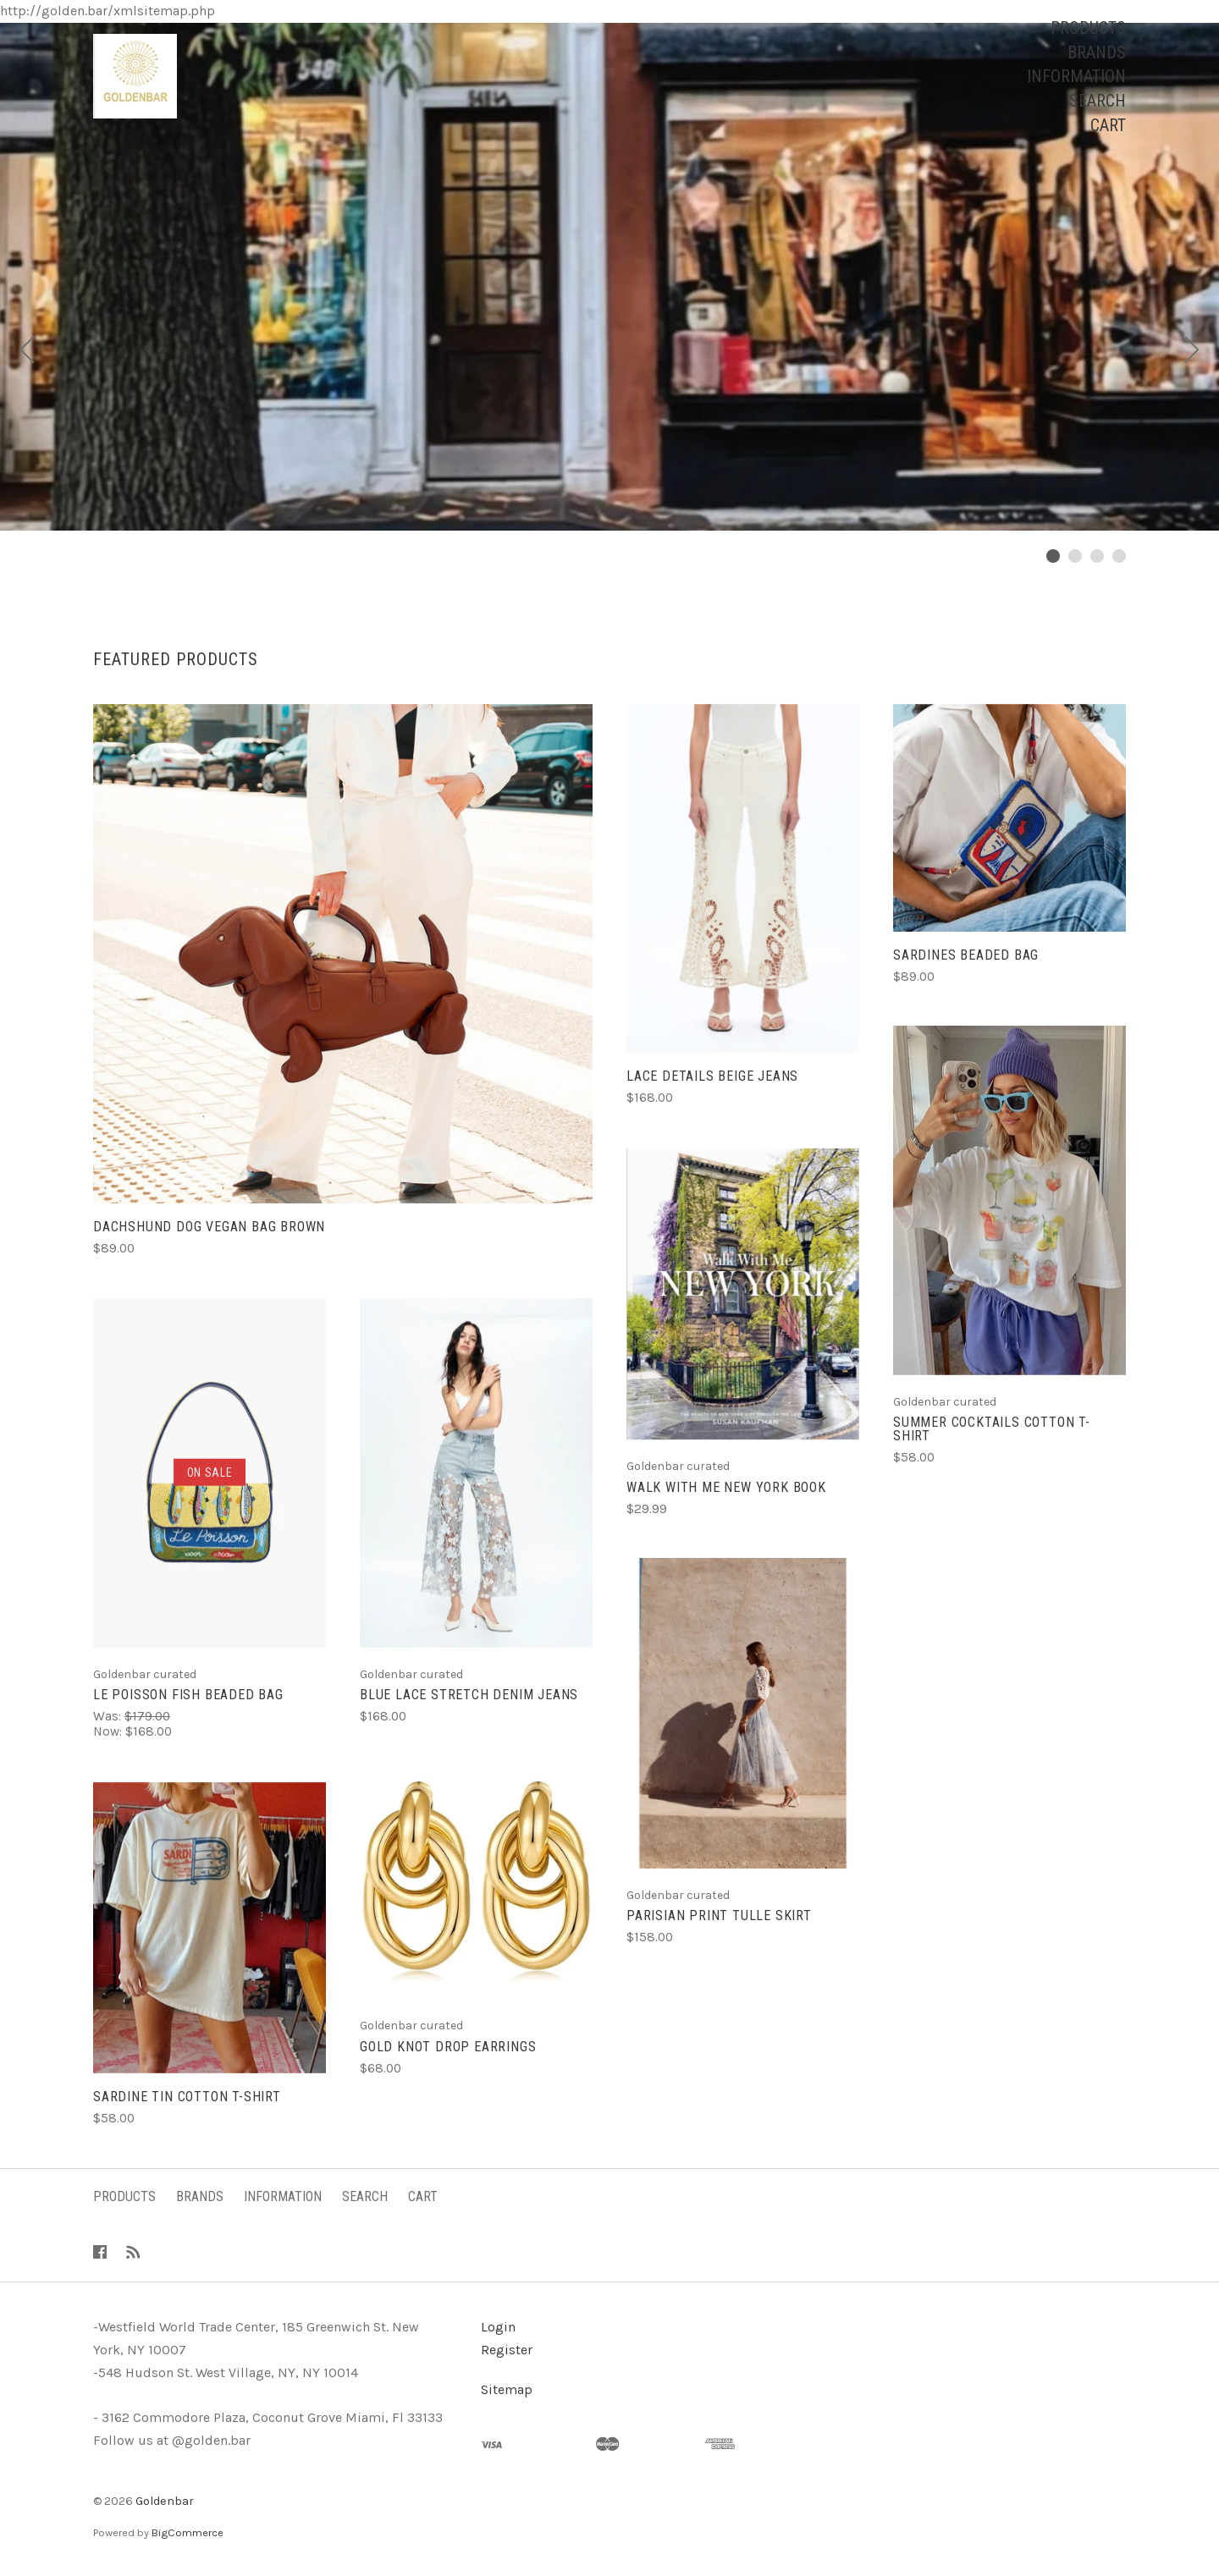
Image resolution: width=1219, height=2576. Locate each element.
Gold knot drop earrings (448, 2047)
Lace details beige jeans (712, 1076)
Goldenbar (164, 2501)
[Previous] (27, 353)
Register (506, 2350)
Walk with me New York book (726, 1487)
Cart (1108, 125)
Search (1097, 101)
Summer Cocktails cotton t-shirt (991, 1429)
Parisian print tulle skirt (719, 1915)
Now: (109, 1731)
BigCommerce (187, 2532)
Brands (1096, 52)
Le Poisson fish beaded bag (188, 1695)
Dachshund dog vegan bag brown (209, 1227)
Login (498, 2327)
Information (1076, 76)
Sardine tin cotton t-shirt (187, 2097)
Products (1088, 28)
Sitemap (506, 2389)
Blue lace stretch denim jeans (469, 1695)
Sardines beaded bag (966, 955)
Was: (108, 1716)
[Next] (1192, 353)
